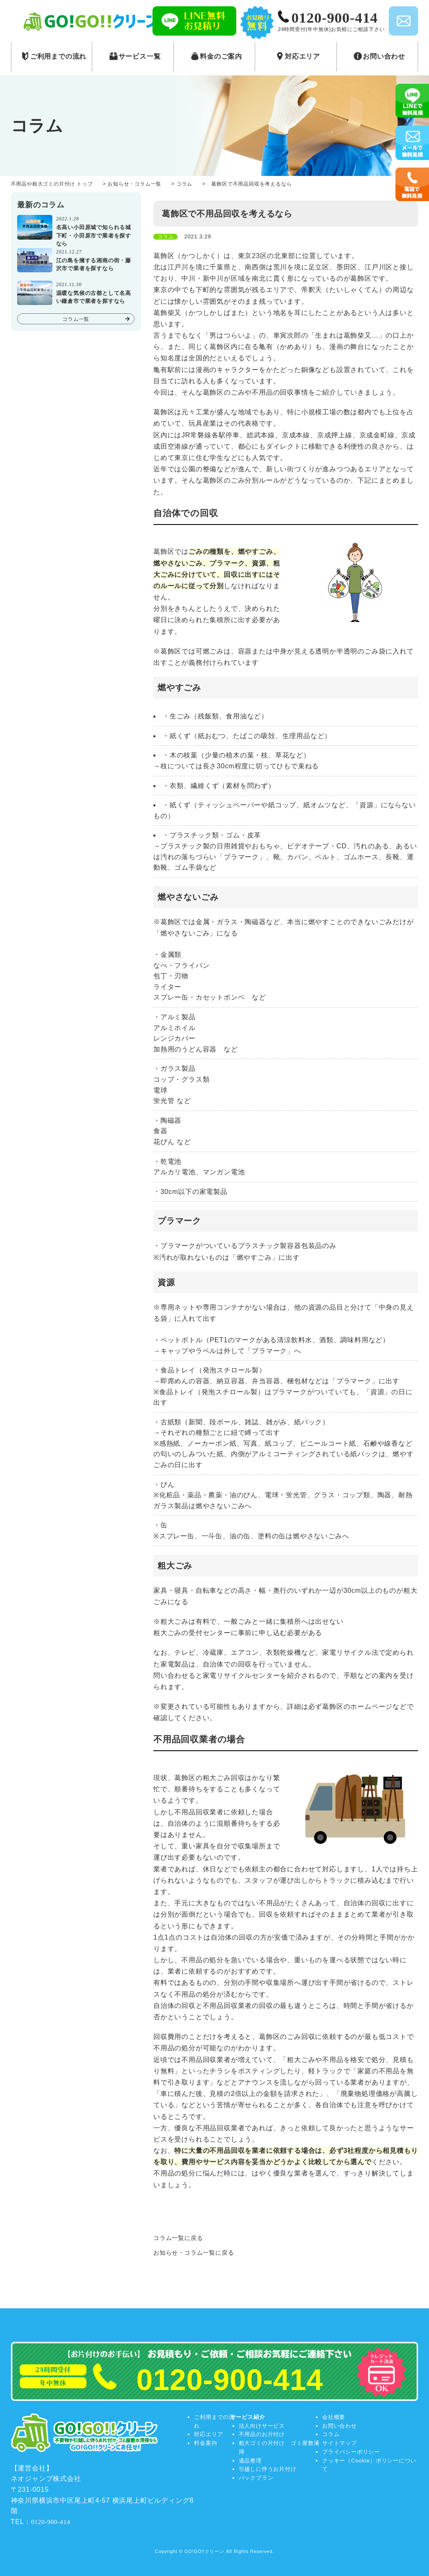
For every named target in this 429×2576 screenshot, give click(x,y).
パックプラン (256, 2478)
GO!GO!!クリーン (204, 2551)
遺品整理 (250, 2460)
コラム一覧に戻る (178, 2238)
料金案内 (205, 2443)
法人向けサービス (262, 2426)
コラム (330, 2434)
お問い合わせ (339, 2426)
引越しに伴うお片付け (268, 2469)
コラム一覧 (75, 319)
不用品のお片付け (262, 2434)
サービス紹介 (247, 2417)
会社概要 (333, 2417)
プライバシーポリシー (351, 2452)
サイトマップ (339, 2443)
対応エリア (208, 2434)
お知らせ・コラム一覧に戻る (193, 2252)
